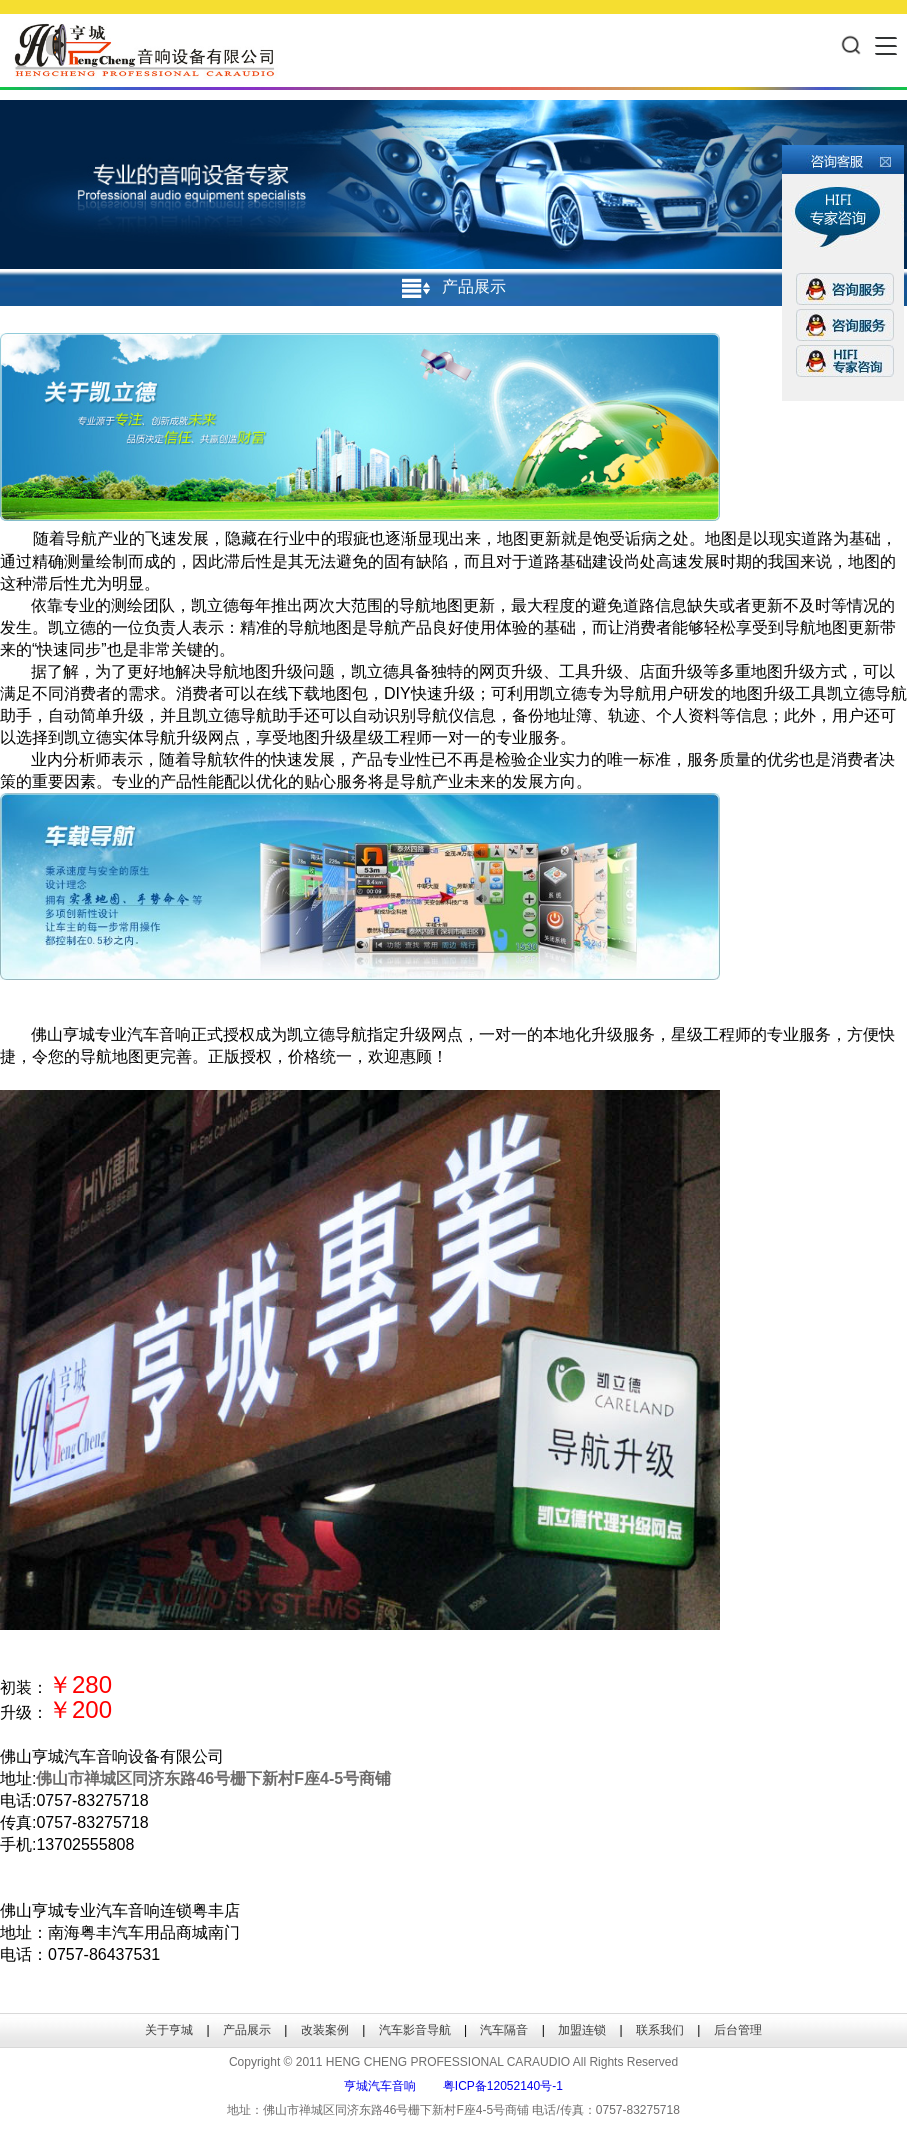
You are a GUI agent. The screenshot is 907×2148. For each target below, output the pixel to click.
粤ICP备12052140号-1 (503, 2086)
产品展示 (247, 2030)
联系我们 (660, 2030)
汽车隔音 (504, 2030)
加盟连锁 (582, 2030)
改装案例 (325, 2030)
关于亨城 (169, 2030)
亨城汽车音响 (380, 2086)
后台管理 (738, 2030)
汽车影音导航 (415, 2030)
